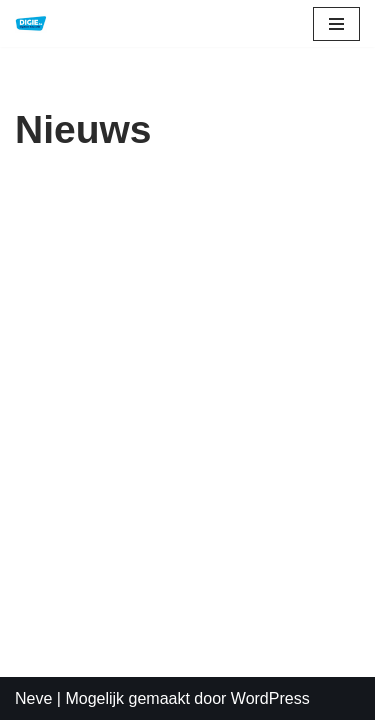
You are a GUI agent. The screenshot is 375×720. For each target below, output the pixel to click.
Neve (33, 698)
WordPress (270, 698)
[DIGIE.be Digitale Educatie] (31, 23)
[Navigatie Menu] (336, 24)
